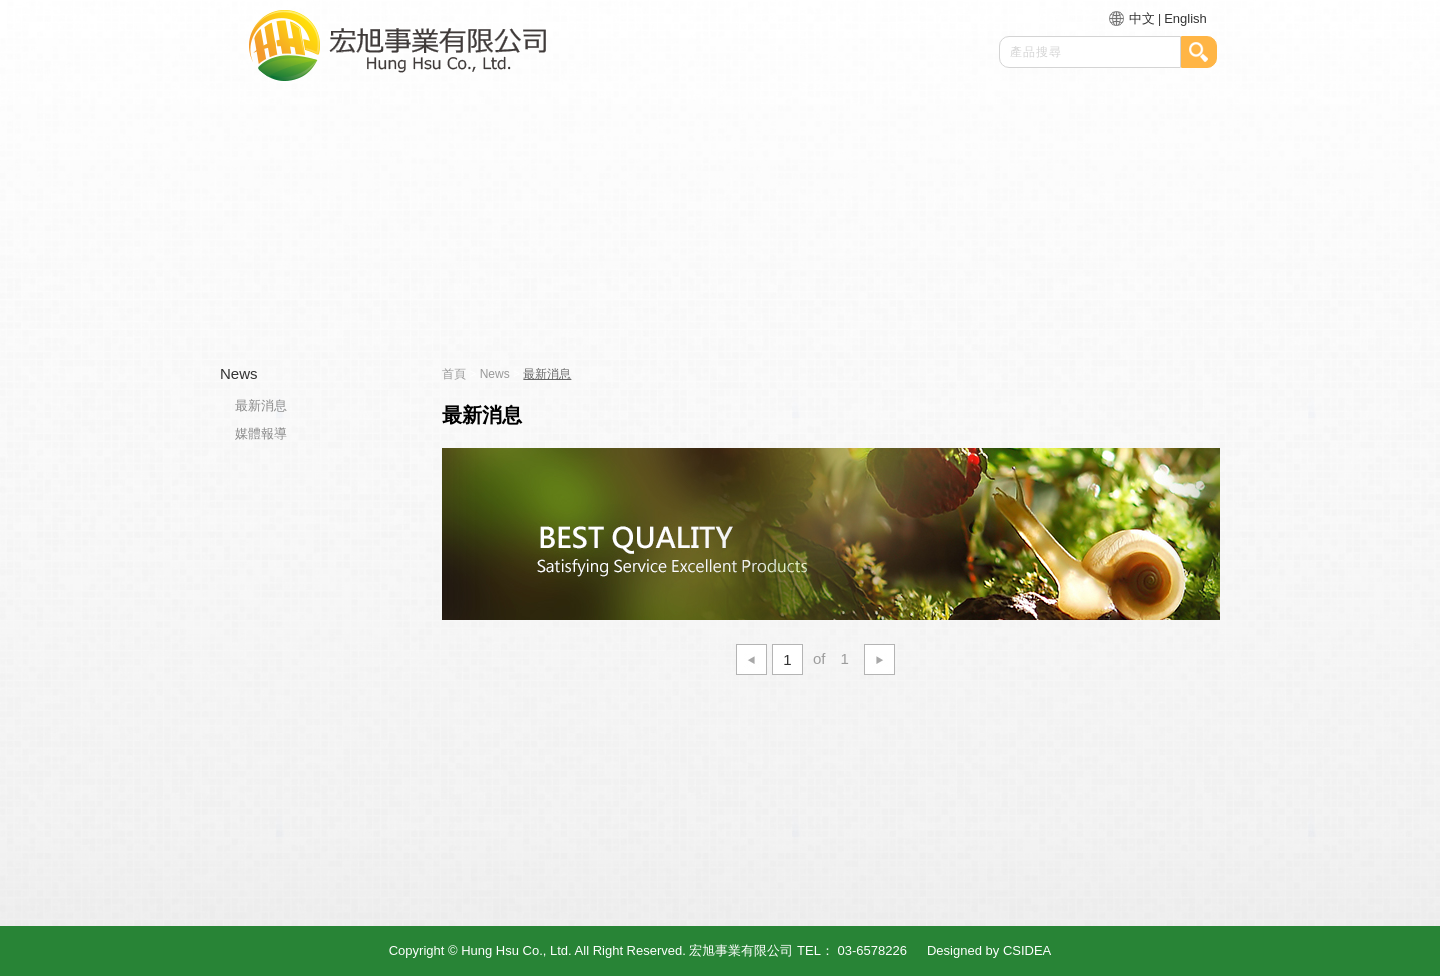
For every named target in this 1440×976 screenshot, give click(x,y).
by (993, 950)
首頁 (326, 307)
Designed (954, 950)
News (239, 373)
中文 (1142, 18)
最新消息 (905, 307)
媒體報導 (261, 433)
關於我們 (524, 307)
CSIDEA (1027, 950)
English (1185, 18)
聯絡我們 (1103, 307)
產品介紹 (718, 307)
